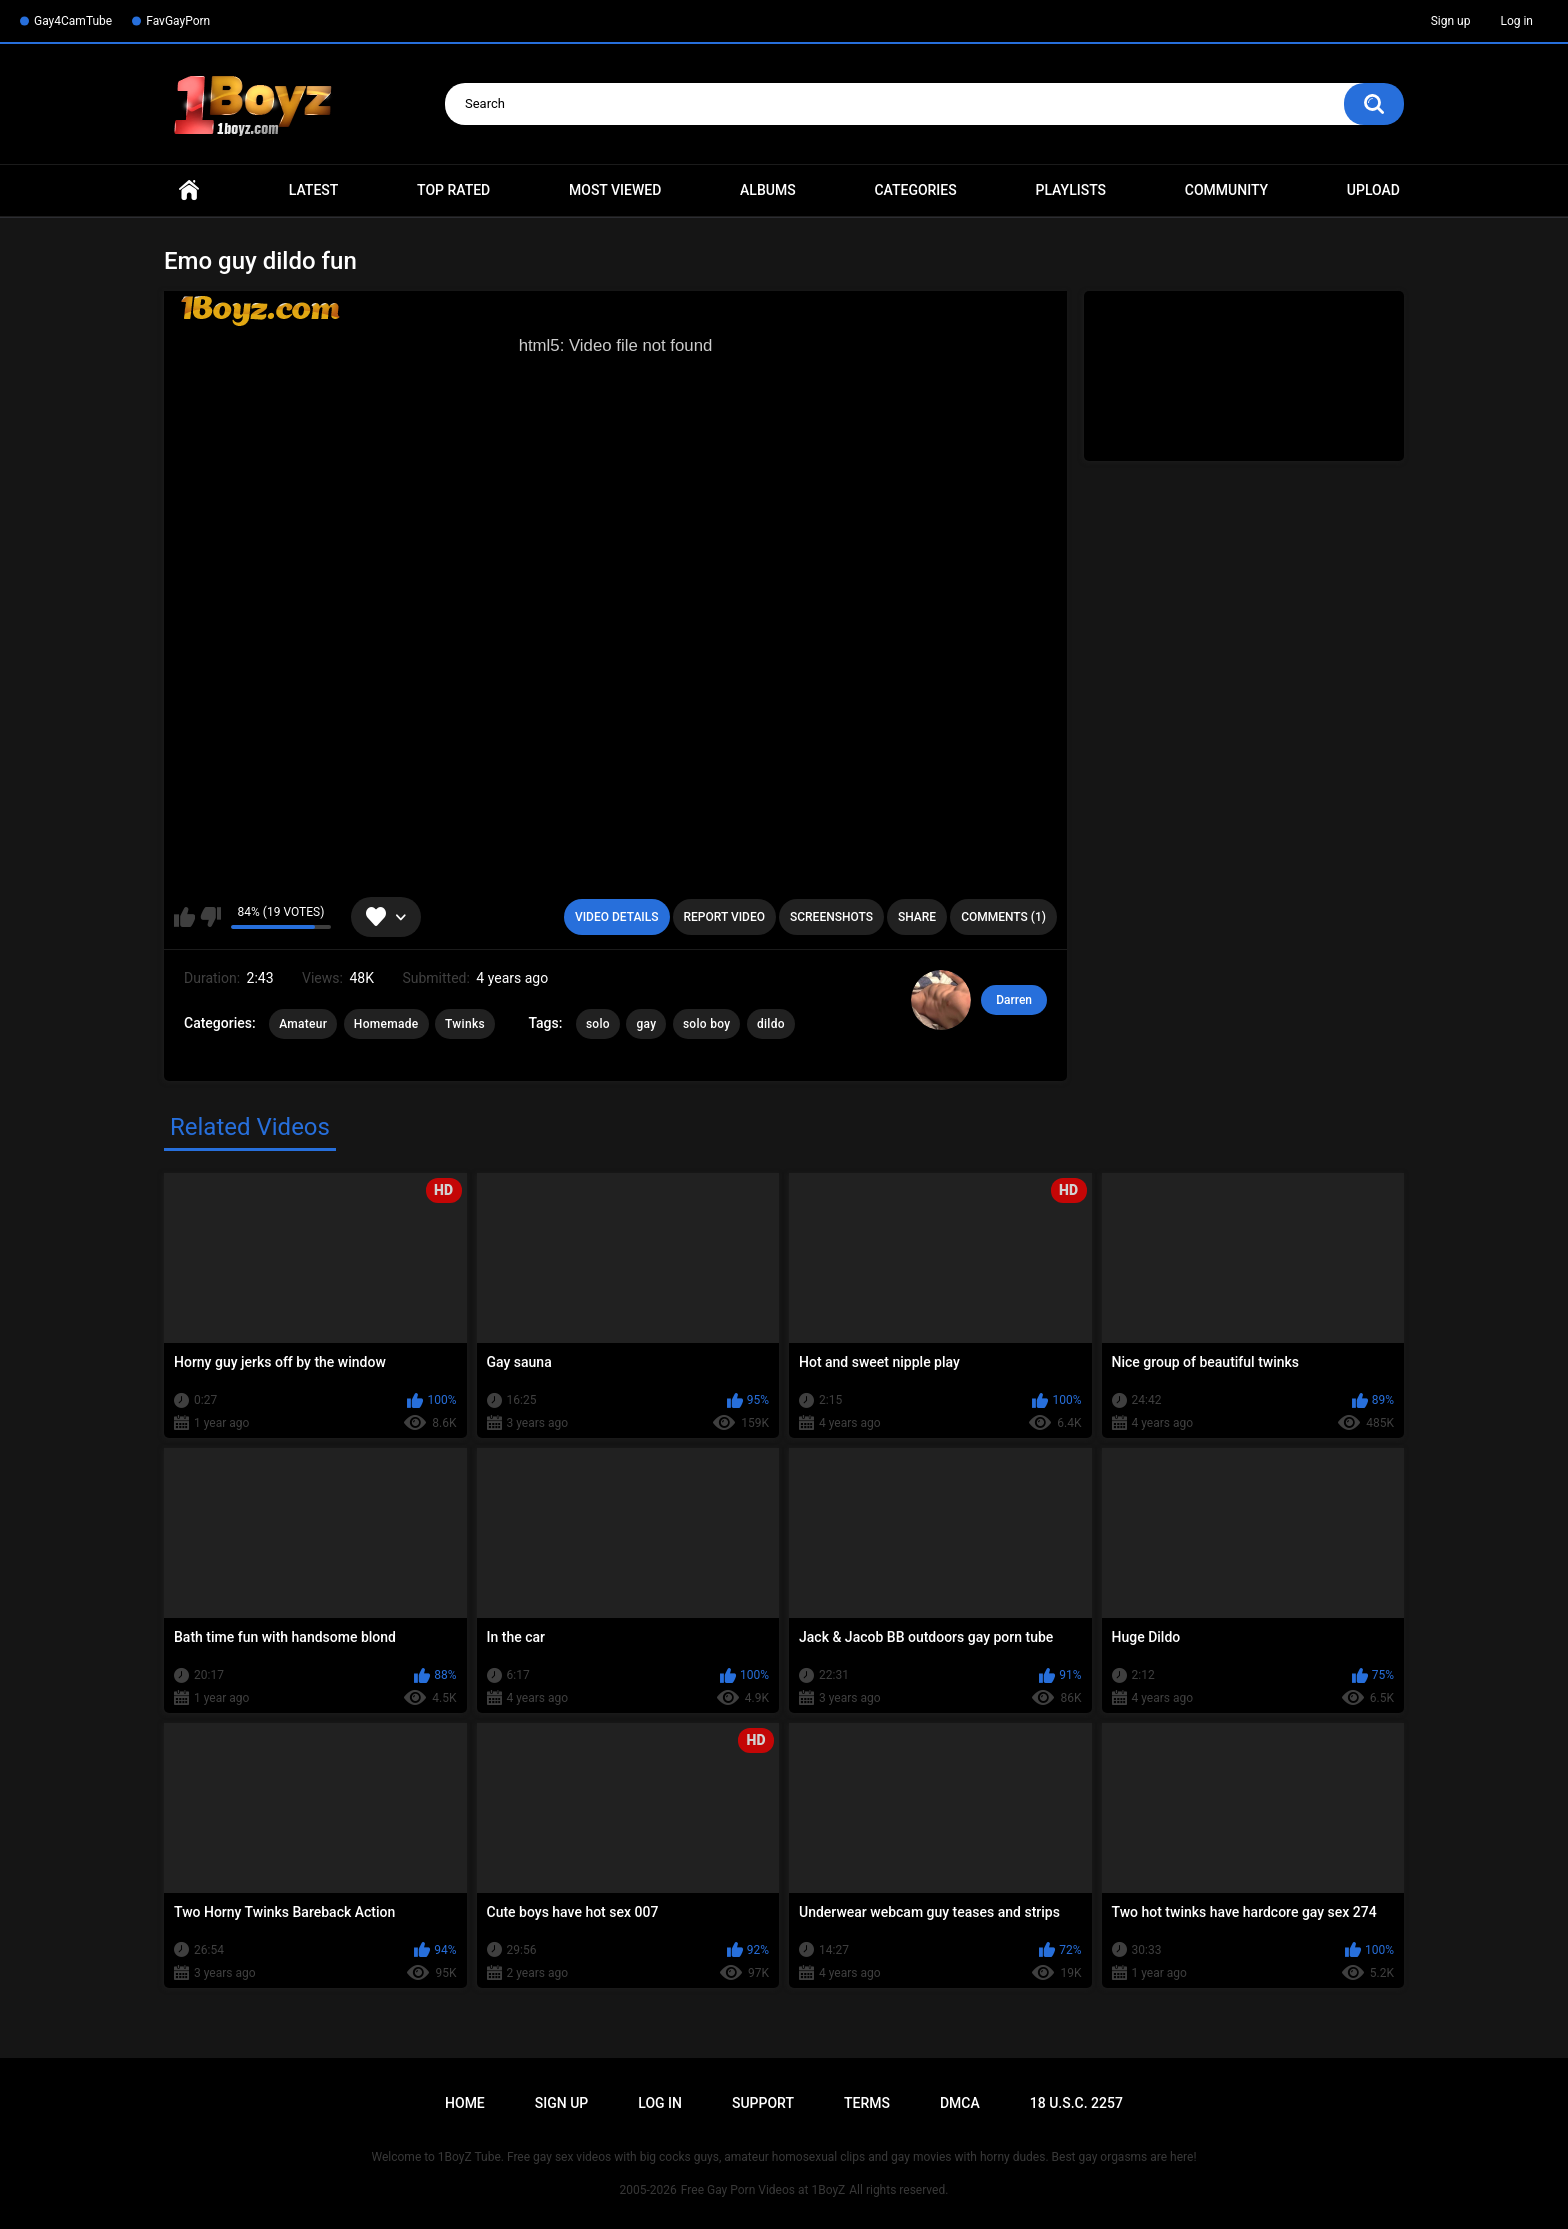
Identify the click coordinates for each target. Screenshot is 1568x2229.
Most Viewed (615, 190)
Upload (1373, 190)
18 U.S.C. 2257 (1076, 2103)
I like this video (184, 917)
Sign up (1451, 21)
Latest (314, 190)
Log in (1516, 21)
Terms (867, 2103)
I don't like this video (210, 917)
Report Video (724, 917)
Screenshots (831, 917)
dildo (771, 1024)
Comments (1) (1003, 917)
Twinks (465, 1024)
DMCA (960, 2103)
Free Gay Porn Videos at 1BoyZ (763, 2190)
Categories (915, 190)
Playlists (1070, 190)
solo (598, 1024)
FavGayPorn (178, 21)
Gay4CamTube (73, 21)
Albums (768, 190)
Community (1226, 190)
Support (763, 2103)
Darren (1014, 1000)
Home (189, 190)
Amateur (303, 1024)
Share (917, 917)
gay (646, 1024)
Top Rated (453, 190)
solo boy (707, 1024)
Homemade (386, 1024)
